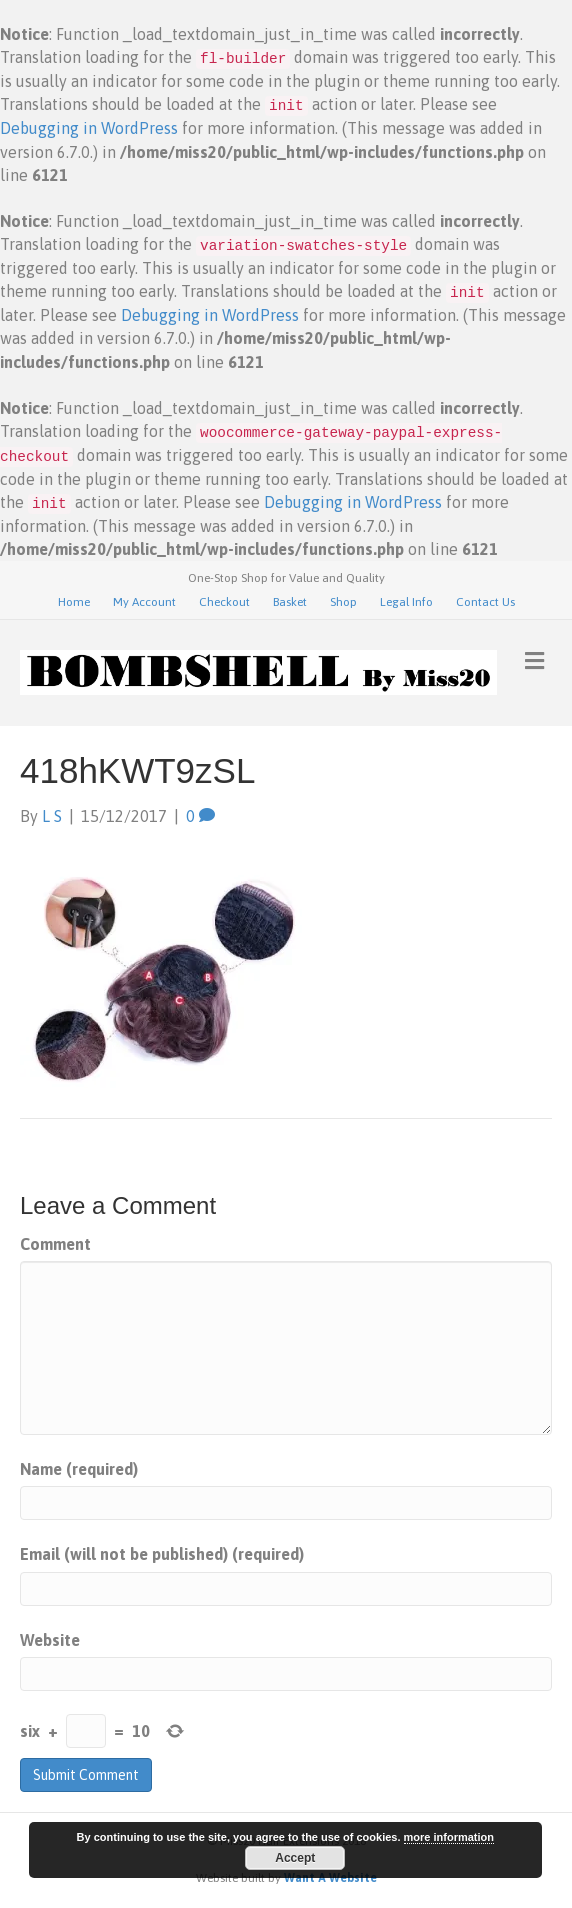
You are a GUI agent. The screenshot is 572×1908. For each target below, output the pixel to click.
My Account (144, 602)
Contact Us (485, 602)
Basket (290, 602)
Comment (55, 1244)
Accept (295, 1858)
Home (74, 602)
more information (449, 1837)
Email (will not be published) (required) (162, 1554)
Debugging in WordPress (89, 128)
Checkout (224, 602)
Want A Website (330, 1878)
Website (50, 1640)
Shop (343, 602)
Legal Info (406, 602)
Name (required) (79, 1469)
